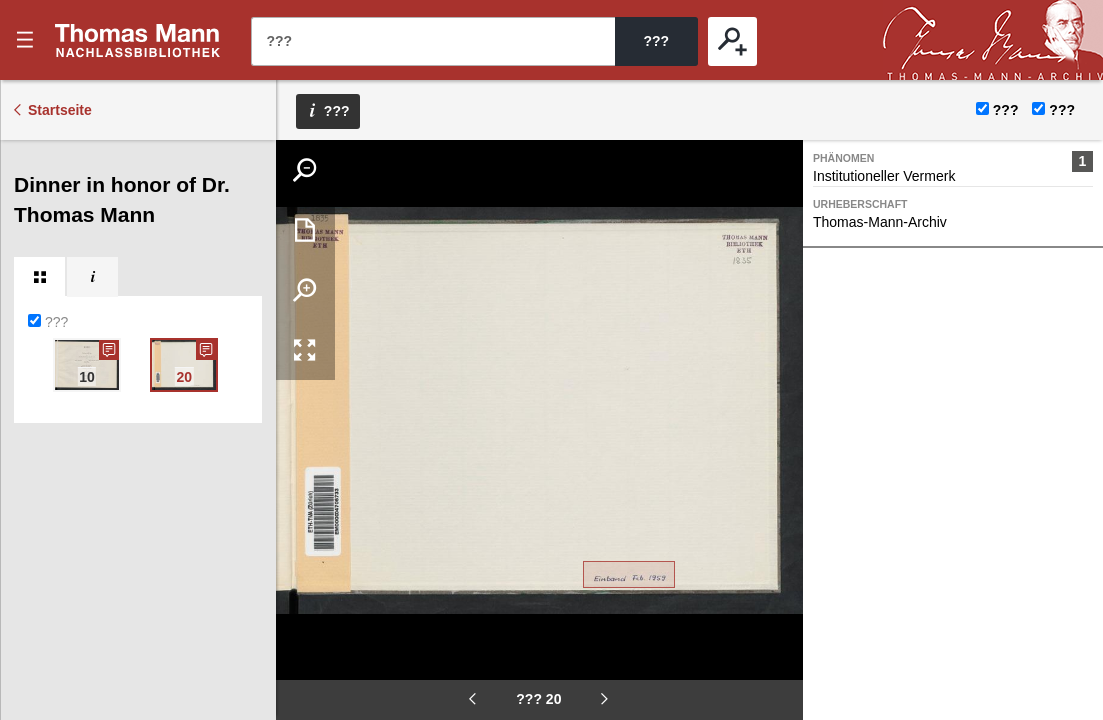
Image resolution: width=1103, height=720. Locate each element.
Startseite (60, 110)
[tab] (39, 277)
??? (138, 40)
